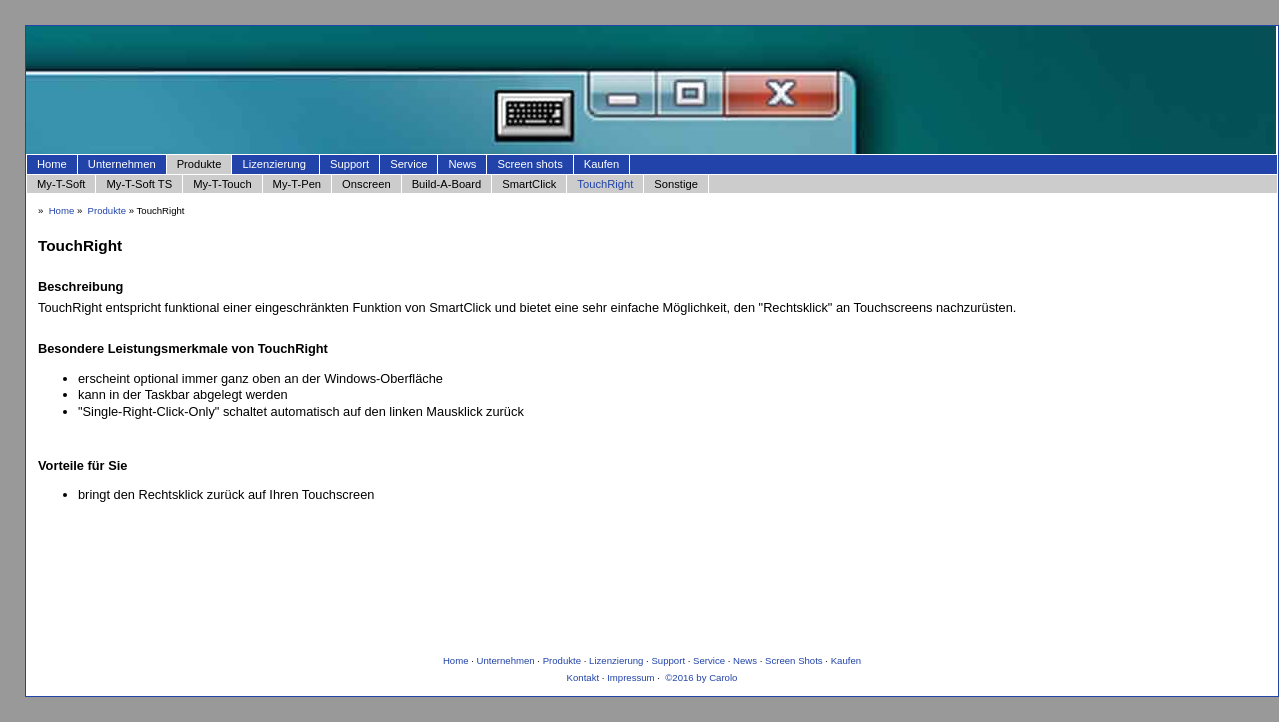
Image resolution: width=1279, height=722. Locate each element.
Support (349, 164)
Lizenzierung (273, 164)
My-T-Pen (297, 184)
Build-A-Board (447, 184)
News (462, 164)
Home (52, 164)
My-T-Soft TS (139, 184)
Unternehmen (122, 164)
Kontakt (583, 677)
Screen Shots (794, 660)
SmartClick (529, 184)
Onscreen (366, 184)
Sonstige (676, 184)
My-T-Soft (61, 184)
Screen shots (529, 164)
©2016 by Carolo (700, 677)
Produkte (199, 164)
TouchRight (605, 184)
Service (408, 164)
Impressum (630, 677)
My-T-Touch (222, 184)
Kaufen (601, 164)
